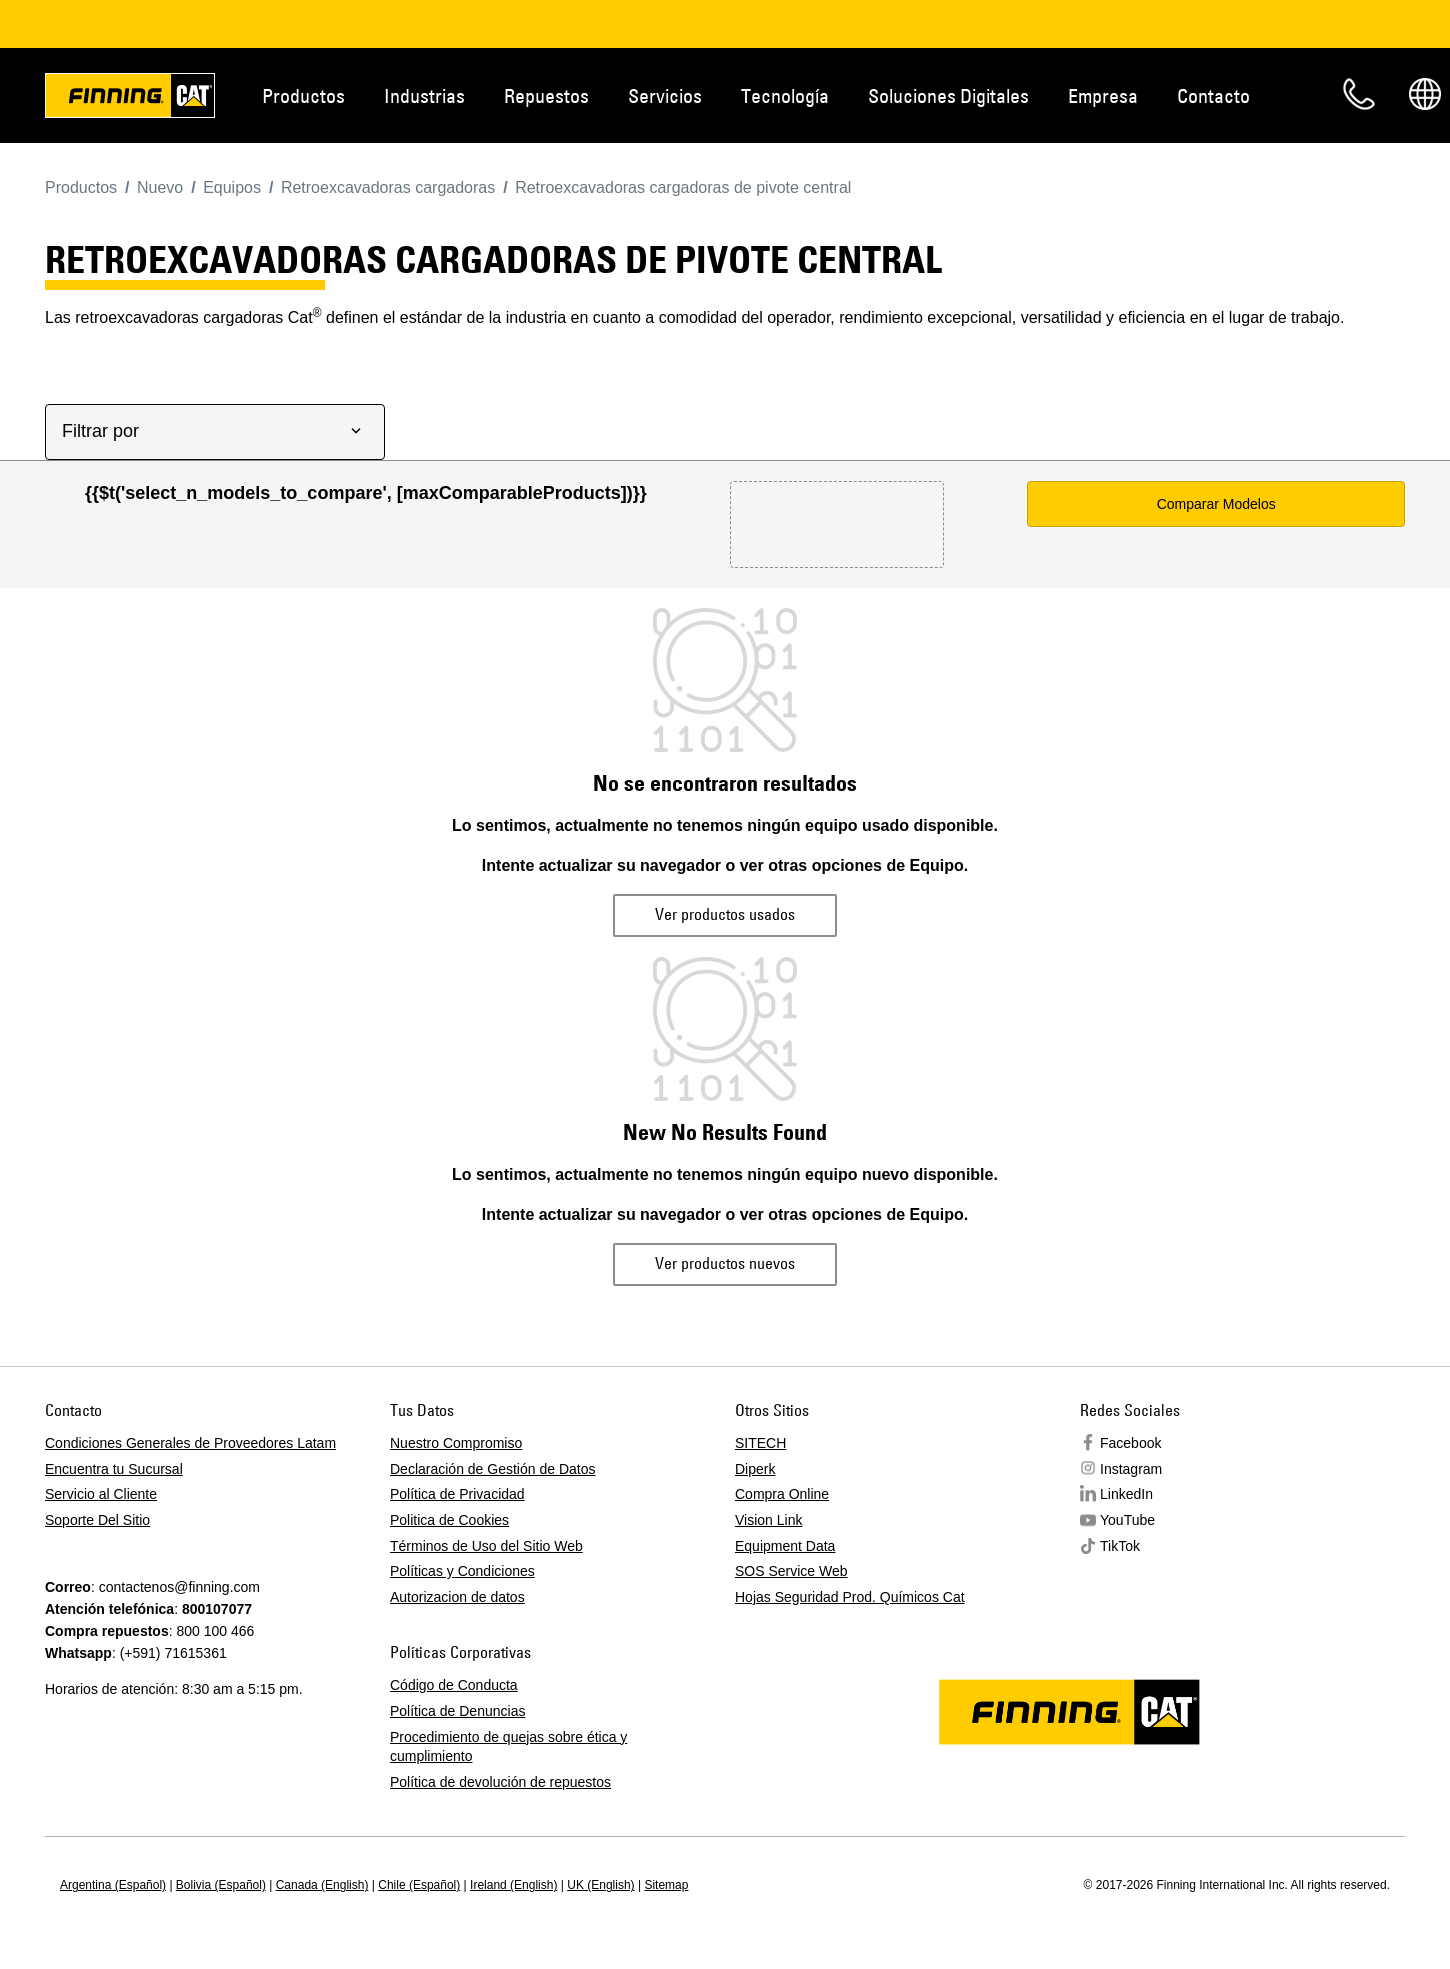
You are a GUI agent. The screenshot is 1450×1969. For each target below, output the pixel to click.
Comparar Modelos (1216, 504)
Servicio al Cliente (101, 1494)
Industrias (424, 95)
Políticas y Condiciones (462, 1571)
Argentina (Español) (113, 1885)
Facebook (1130, 1443)
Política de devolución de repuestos (500, 1782)
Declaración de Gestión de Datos (492, 1469)
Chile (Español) (419, 1885)
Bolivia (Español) (221, 1885)
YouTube (1127, 1520)
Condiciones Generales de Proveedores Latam (190, 1443)
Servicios (665, 95)
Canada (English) (322, 1885)
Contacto (1213, 95)
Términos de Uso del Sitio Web (486, 1546)
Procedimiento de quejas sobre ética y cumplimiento (508, 1747)
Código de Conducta (454, 1685)
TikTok (1120, 1546)
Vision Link (768, 1520)
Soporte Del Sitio (97, 1520)
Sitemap (666, 1885)
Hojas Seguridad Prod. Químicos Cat (850, 1597)
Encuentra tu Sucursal (114, 1469)
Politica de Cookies (449, 1520)
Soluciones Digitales (948, 95)
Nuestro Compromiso (456, 1443)
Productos (303, 95)
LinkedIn (1126, 1494)
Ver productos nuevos (725, 1263)
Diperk (755, 1469)
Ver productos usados (725, 914)
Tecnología (785, 95)
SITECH (760, 1443)
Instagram (1131, 1469)
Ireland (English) (513, 1885)
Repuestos (546, 95)
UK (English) (600, 1885)
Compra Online (782, 1494)
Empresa (1103, 95)
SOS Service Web (791, 1571)
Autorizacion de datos (457, 1597)
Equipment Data (785, 1546)
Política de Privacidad (457, 1494)
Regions (1425, 94)
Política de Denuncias (457, 1711)
